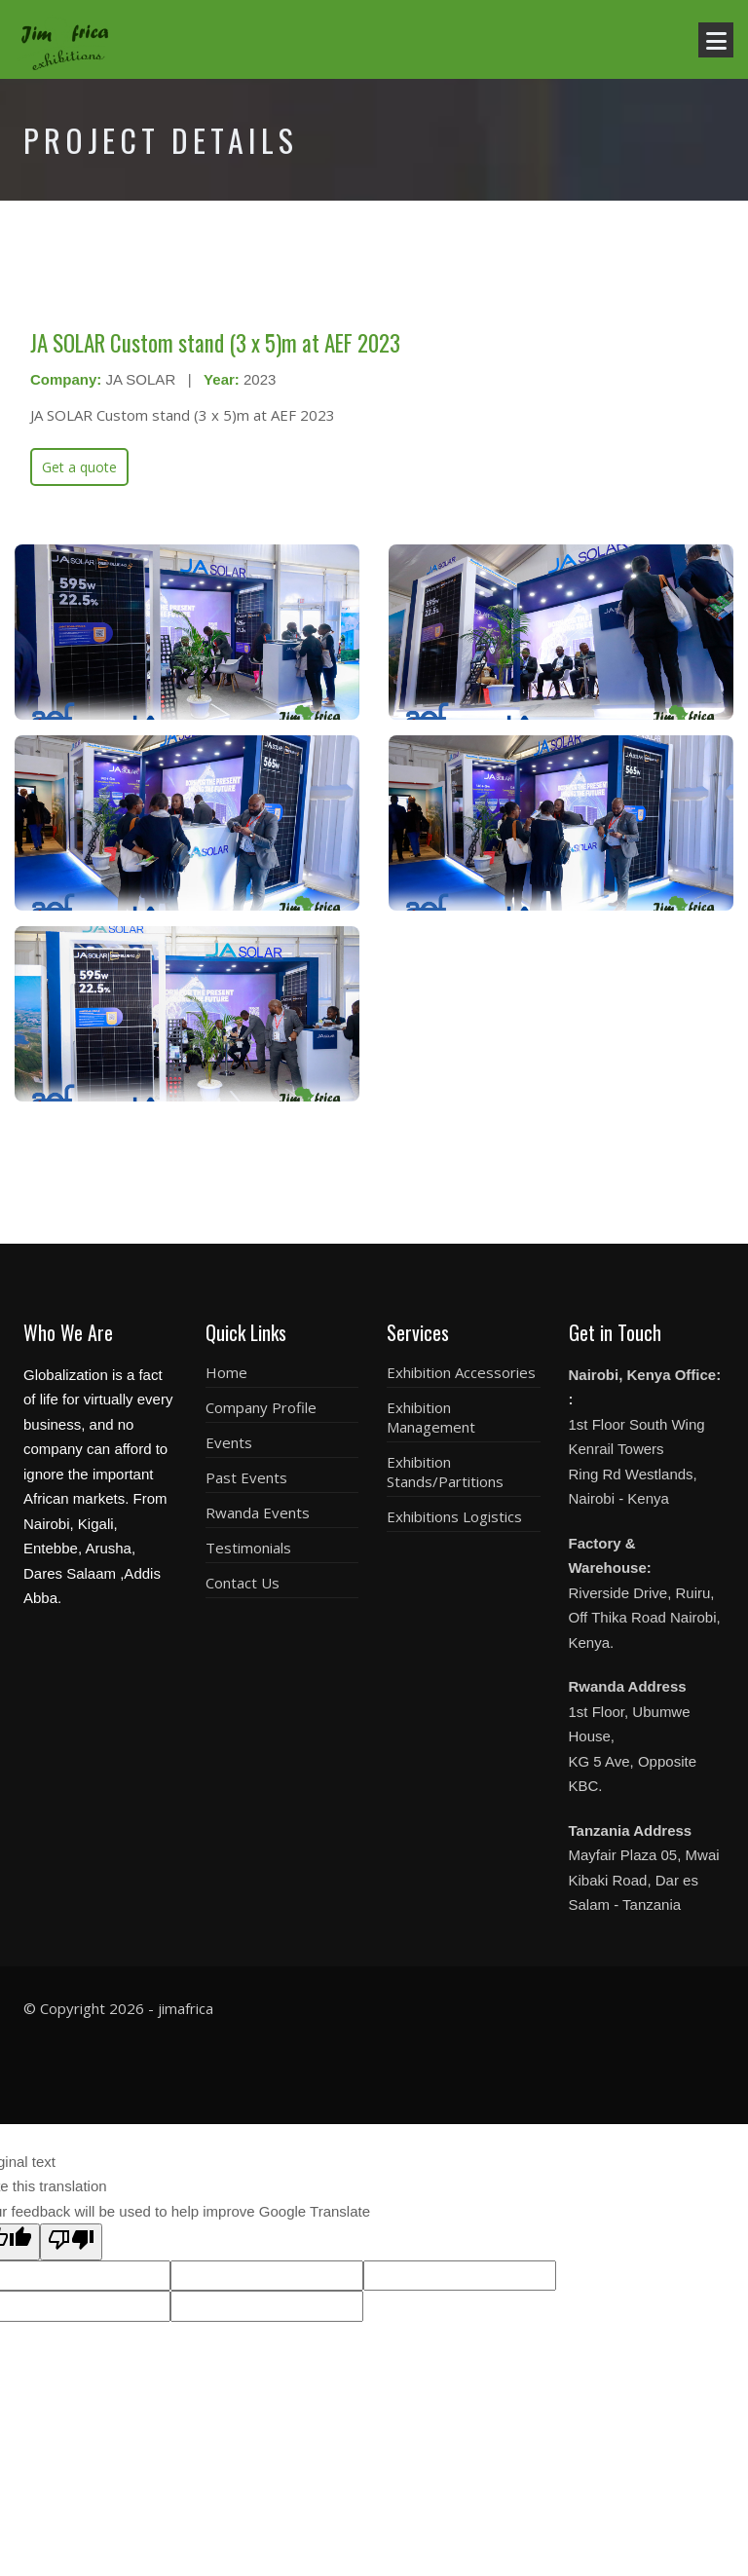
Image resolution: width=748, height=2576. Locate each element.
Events (229, 1442)
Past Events (246, 1477)
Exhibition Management (431, 1417)
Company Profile (261, 1407)
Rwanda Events (258, 1512)
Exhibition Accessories (461, 1372)
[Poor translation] (71, 2241)
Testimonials (248, 1547)
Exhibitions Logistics (454, 1516)
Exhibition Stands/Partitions (445, 1471)
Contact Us (243, 1582)
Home (226, 1372)
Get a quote (79, 467)
